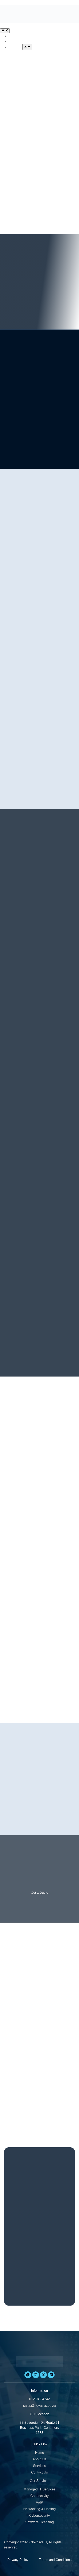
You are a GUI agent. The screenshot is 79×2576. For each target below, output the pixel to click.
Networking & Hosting (26, 149)
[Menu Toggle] (5, 30)
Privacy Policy (17, 2560)
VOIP (12, 115)
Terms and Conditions (55, 2560)
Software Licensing (24, 208)
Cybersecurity (19, 173)
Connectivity (18, 91)
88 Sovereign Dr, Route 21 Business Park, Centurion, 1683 (39, 2428)
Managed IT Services (25, 57)
